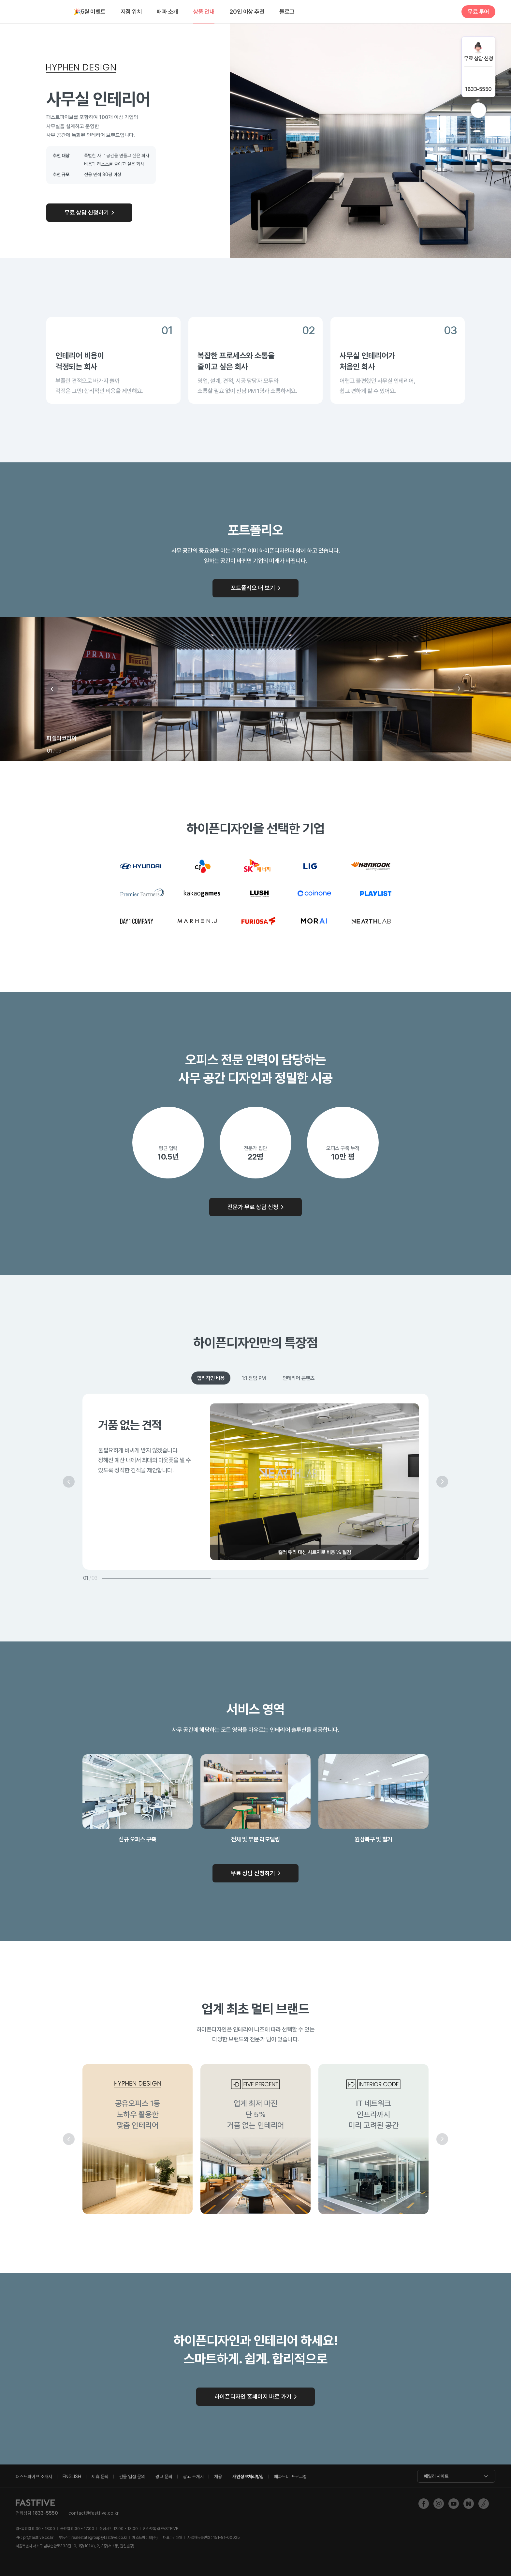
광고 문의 (163, 2476)
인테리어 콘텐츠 (298, 1378)
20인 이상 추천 (246, 11)
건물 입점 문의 (132, 2476)
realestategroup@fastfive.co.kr (99, 2537)
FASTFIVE (37, 12)
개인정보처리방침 (248, 2476)
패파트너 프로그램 (290, 2476)
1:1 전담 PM (254, 1378)
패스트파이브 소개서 (34, 2476)
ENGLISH (72, 2476)
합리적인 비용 (211, 1378)
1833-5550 (478, 89)
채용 (218, 2476)
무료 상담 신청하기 (87, 212)
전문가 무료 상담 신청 (252, 1207)
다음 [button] (459, 689)
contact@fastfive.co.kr (93, 2513)
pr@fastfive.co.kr (38, 2537)
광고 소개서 (193, 2476)
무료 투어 (478, 11)
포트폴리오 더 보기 (253, 587)
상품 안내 (204, 11)
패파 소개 (167, 11)
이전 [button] (52, 689)
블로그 (287, 11)
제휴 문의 (100, 2476)
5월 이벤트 (90, 12)
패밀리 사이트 (436, 2476)
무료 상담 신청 (478, 58)
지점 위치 (131, 11)
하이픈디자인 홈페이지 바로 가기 (252, 2396)
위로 (478, 110)
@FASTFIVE (160, 2528)
